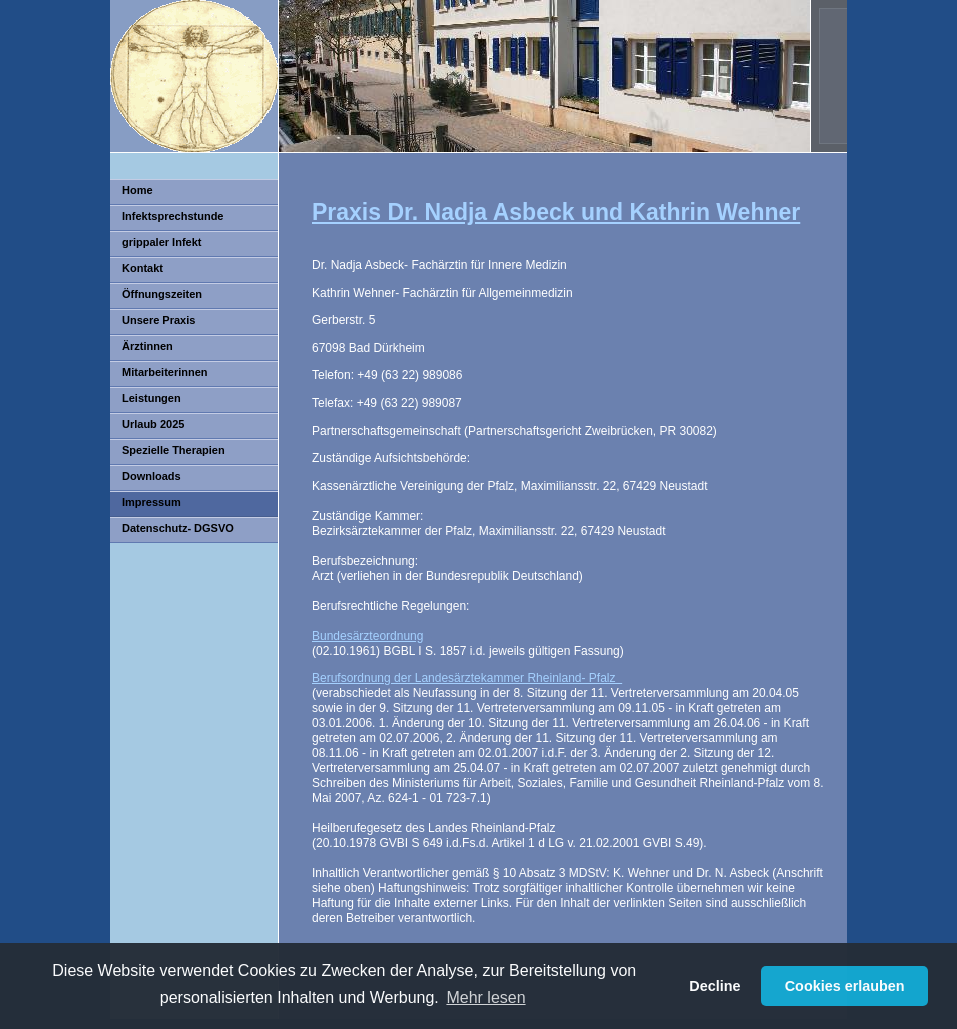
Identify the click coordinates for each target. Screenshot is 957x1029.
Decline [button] (714, 986)
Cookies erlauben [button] (845, 986)
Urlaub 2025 (153, 424)
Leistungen (151, 398)
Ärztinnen (147, 346)
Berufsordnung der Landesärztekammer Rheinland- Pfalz (467, 678)
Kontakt (142, 268)
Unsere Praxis (158, 320)
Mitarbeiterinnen (165, 372)
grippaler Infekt (161, 242)
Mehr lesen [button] (485, 997)
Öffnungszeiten (162, 294)
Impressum (151, 502)
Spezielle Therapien (173, 450)
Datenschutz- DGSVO (178, 528)
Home (137, 190)
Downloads (151, 476)
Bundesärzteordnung (367, 636)
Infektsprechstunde (172, 216)
